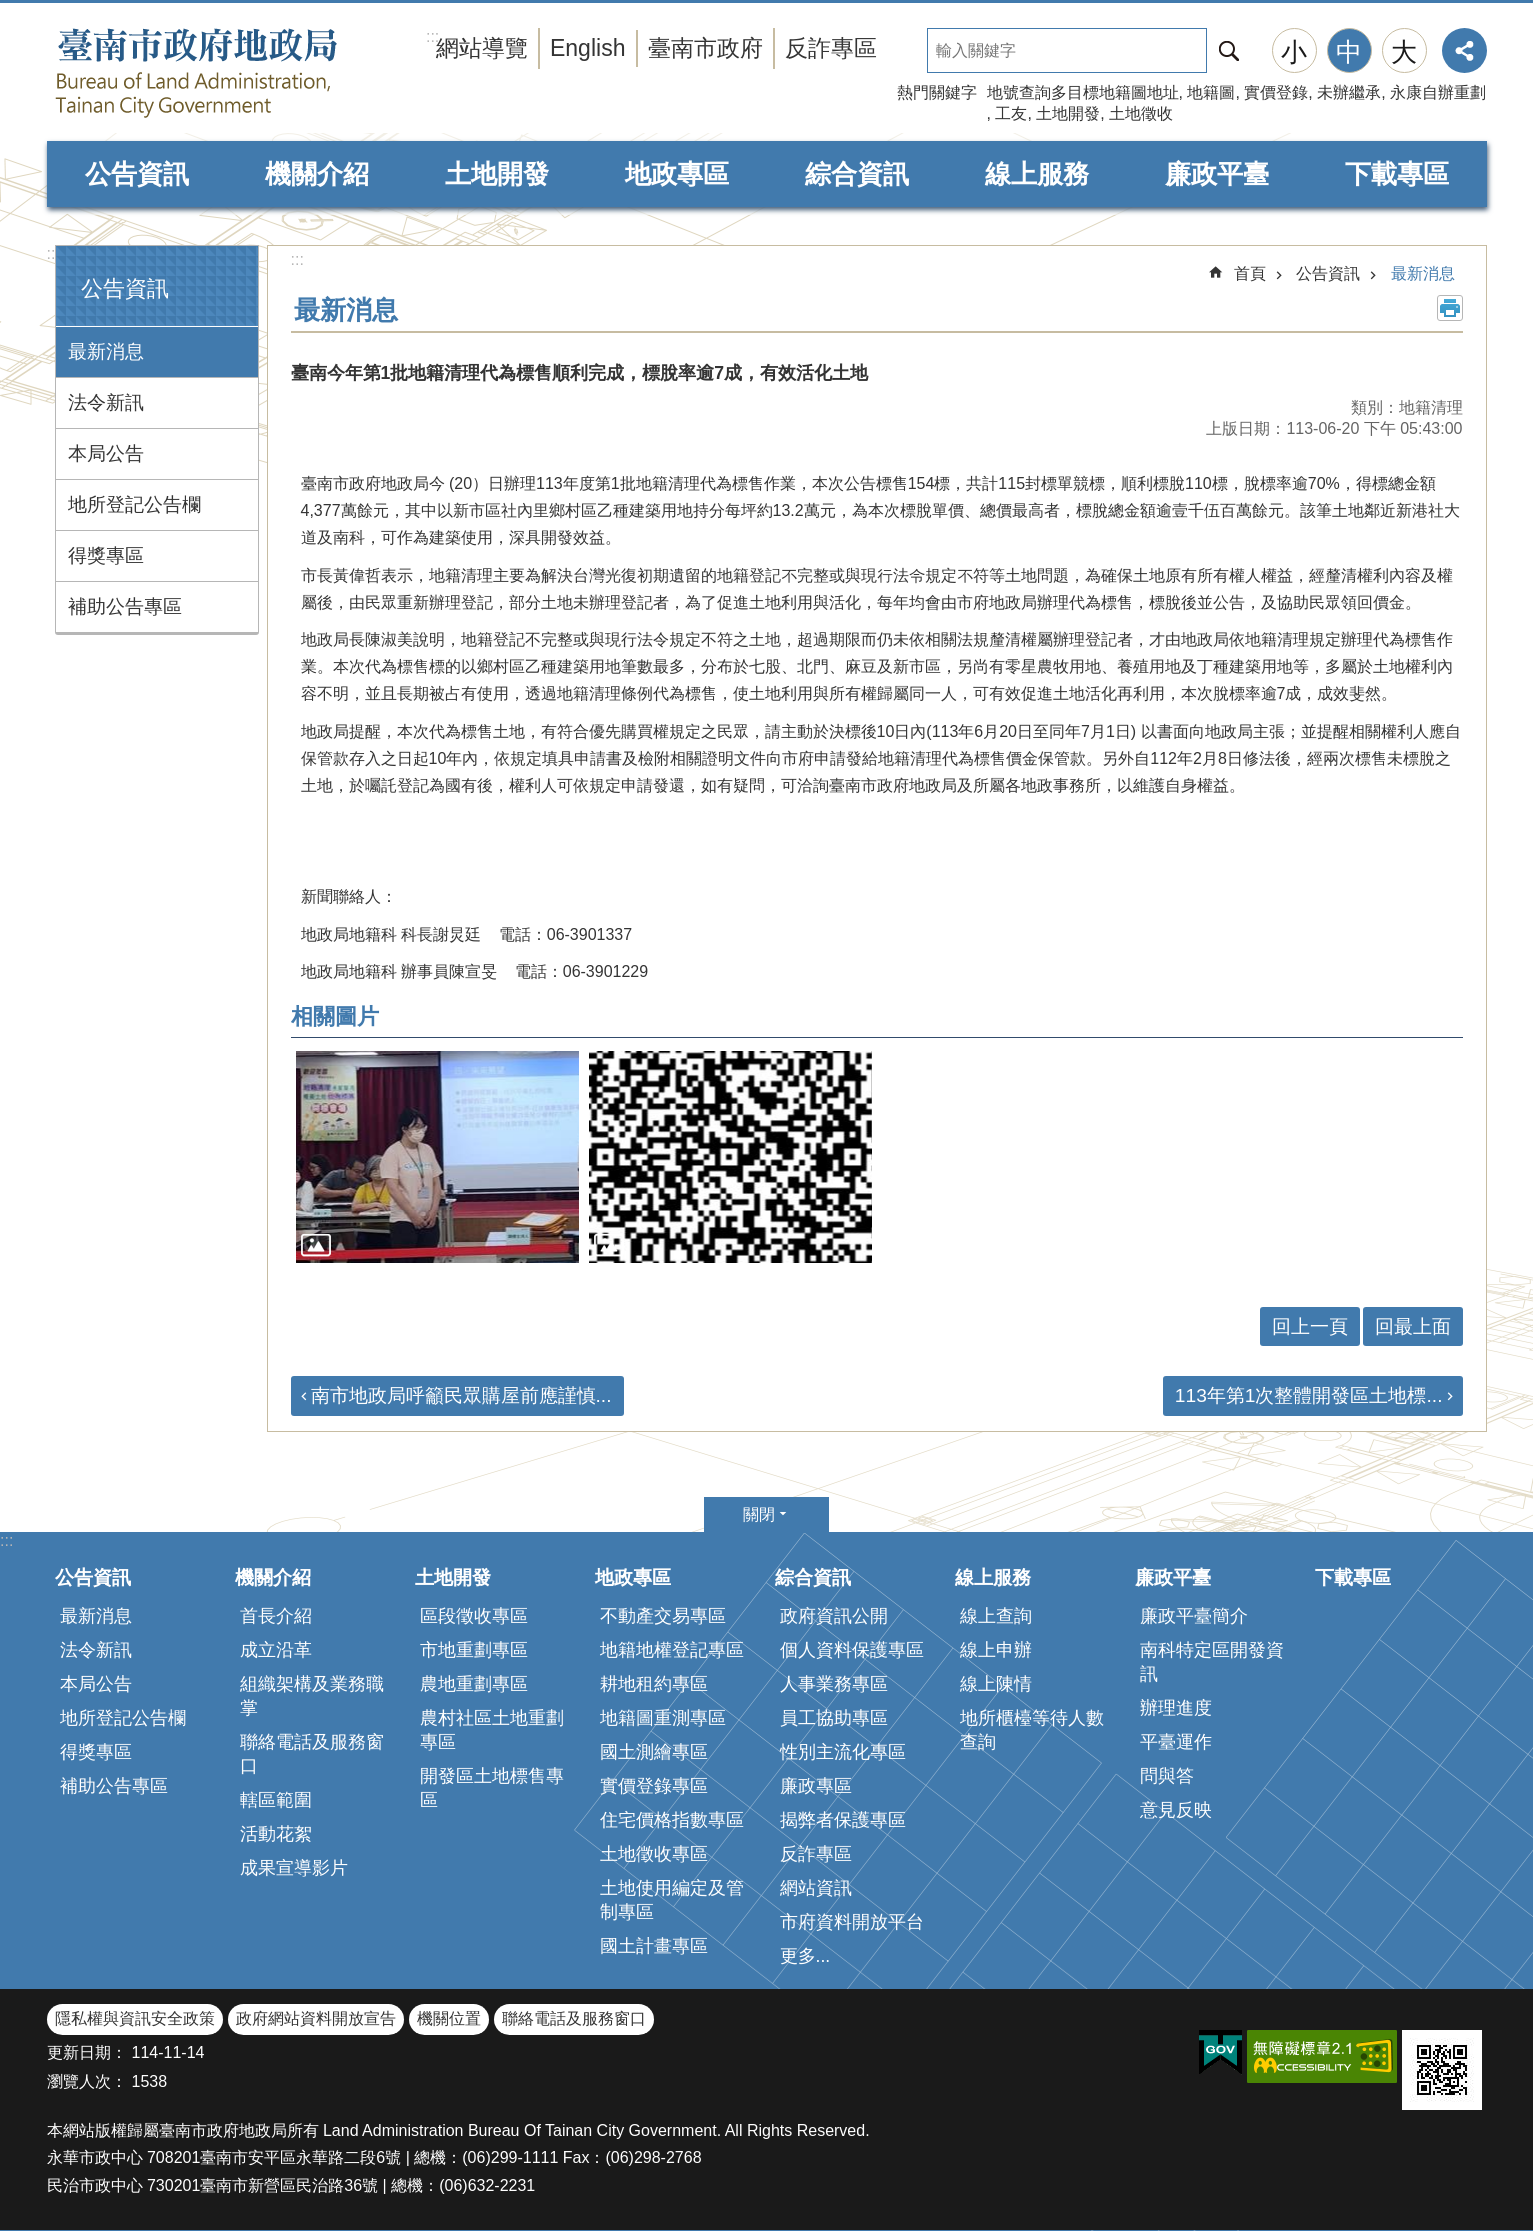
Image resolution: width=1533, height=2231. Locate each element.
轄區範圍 (276, 1800)
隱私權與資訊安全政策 (135, 2018)
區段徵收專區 (474, 1616)
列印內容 (1450, 308)
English (588, 48)
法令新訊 (106, 402)
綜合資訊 (857, 174)
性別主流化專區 (843, 1752)
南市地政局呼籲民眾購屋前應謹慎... (461, 1395)
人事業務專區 (834, 1684)
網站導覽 (482, 48)
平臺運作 (1176, 1742)
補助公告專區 (125, 606)
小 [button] (1294, 52)
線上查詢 (996, 1616)
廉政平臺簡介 (1194, 1616)
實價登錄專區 (654, 1786)
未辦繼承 (1349, 92)
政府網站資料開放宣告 (316, 2018)
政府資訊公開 (834, 1616)
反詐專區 (831, 48)
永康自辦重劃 (1438, 92)
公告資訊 (137, 174)
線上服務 (1037, 174)
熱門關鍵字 (937, 92)
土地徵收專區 (654, 1854)
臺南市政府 (705, 48)
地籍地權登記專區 (672, 1650)
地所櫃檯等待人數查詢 (1032, 1730)
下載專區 (1397, 174)
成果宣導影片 (294, 1868)
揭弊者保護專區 (843, 1820)
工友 (1011, 113)
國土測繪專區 (654, 1752)
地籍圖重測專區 (663, 1718)
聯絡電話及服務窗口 (312, 1754)
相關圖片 (335, 1016)
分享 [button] (1464, 50)
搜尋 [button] (1229, 50)
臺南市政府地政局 (237, 73)
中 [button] (1349, 52)
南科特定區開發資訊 (1212, 1662)
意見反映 (1176, 1810)
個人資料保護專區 (852, 1650)
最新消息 (106, 351)
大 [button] (1404, 52)
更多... (805, 1956)
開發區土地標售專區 (492, 1788)
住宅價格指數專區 (672, 1820)
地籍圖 (1211, 92)
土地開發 (1068, 113)
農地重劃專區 (474, 1684)
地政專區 (677, 174)
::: (53, 253)
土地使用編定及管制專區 (672, 1900)
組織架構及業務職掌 (312, 1696)
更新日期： (87, 2052)
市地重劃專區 (474, 1650)
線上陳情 (996, 1684)
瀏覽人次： (87, 2081)
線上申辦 (996, 1650)
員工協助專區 (834, 1718)
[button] (437, 1157)
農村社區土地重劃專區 (492, 1730)
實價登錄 (1276, 92)
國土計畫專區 (654, 1946)
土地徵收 (1141, 113)
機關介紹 (317, 174)
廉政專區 (816, 1786)
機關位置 (449, 2018)
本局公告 (106, 453)
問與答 (1167, 1776)
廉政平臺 (1217, 174)
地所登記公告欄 (134, 504)
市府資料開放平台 (852, 1922)
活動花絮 (276, 1834)
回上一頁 (1310, 1326)
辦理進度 (1176, 1708)
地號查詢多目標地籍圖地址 (1083, 92)
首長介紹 (276, 1616)
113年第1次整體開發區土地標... (1309, 1395)
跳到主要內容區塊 (10, 10)
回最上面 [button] (1413, 1326)
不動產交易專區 (663, 1616)
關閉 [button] (759, 1514)
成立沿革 (276, 1650)
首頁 (1250, 273)
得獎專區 (106, 555)
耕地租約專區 (654, 1684)
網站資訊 (816, 1888)
